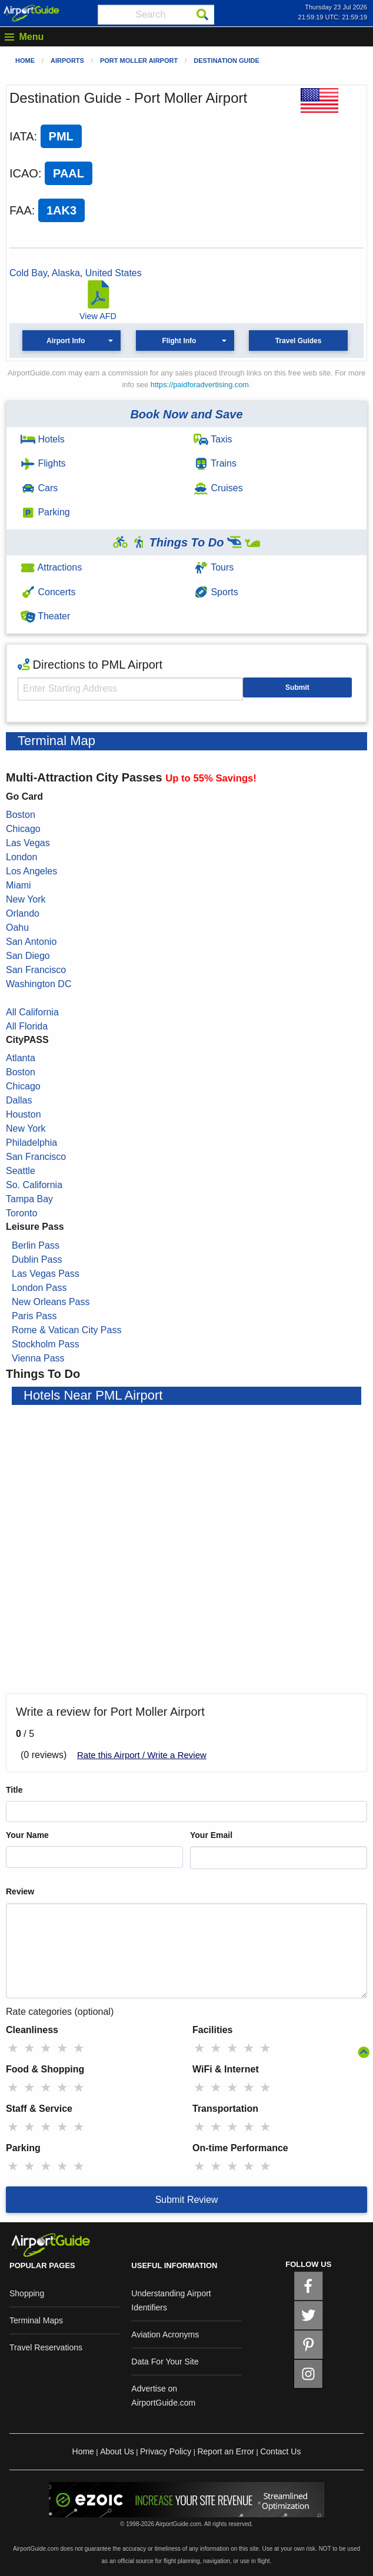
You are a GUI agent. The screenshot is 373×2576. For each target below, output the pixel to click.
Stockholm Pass (45, 1344)
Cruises (218, 488)
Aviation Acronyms (165, 2334)
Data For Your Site (164, 2361)
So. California (34, 1185)
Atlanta (20, 1058)
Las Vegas (28, 843)
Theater (45, 616)
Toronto (21, 1213)
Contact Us (280, 2451)
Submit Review (186, 2200)
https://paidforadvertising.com (200, 384)
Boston (20, 815)
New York (26, 899)
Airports (67, 60)
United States (113, 273)
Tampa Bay (29, 1199)
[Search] (202, 15)
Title (14, 1790)
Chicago (23, 829)
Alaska (66, 273)
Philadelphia (31, 1143)
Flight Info (179, 341)
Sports (216, 592)
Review (20, 1891)
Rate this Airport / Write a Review (142, 1755)
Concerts (48, 592)
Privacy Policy (165, 2451)
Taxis (213, 439)
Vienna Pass (38, 1358)
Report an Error (225, 2451)
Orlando (22, 913)
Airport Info (65, 341)
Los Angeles (31, 871)
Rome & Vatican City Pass (66, 1330)
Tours (214, 567)
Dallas (19, 1100)
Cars (39, 488)
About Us (117, 2451)
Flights (43, 463)
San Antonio (31, 942)
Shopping (26, 2293)
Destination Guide (226, 60)
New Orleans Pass (51, 1302)
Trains (215, 463)
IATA (21, 136)
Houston (23, 1114)
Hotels (43, 439)
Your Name (27, 1835)
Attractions (51, 567)
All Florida (27, 1026)
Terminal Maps (36, 2320)
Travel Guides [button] (298, 341)
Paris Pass (34, 1316)
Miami (18, 885)
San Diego (28, 956)
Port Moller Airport (139, 60)
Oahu (17, 928)
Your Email (211, 1835)
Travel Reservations (45, 2347)
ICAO (23, 173)
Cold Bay (28, 273)
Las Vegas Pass (45, 1274)
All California (32, 1012)
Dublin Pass (37, 1259)
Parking (45, 512)
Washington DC (38, 984)
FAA (20, 210)
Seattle (20, 1171)
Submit (297, 687)
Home (25, 60)
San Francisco (36, 970)
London (21, 857)
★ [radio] (13, 2048)
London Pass (39, 1288)
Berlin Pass (35, 1245)
